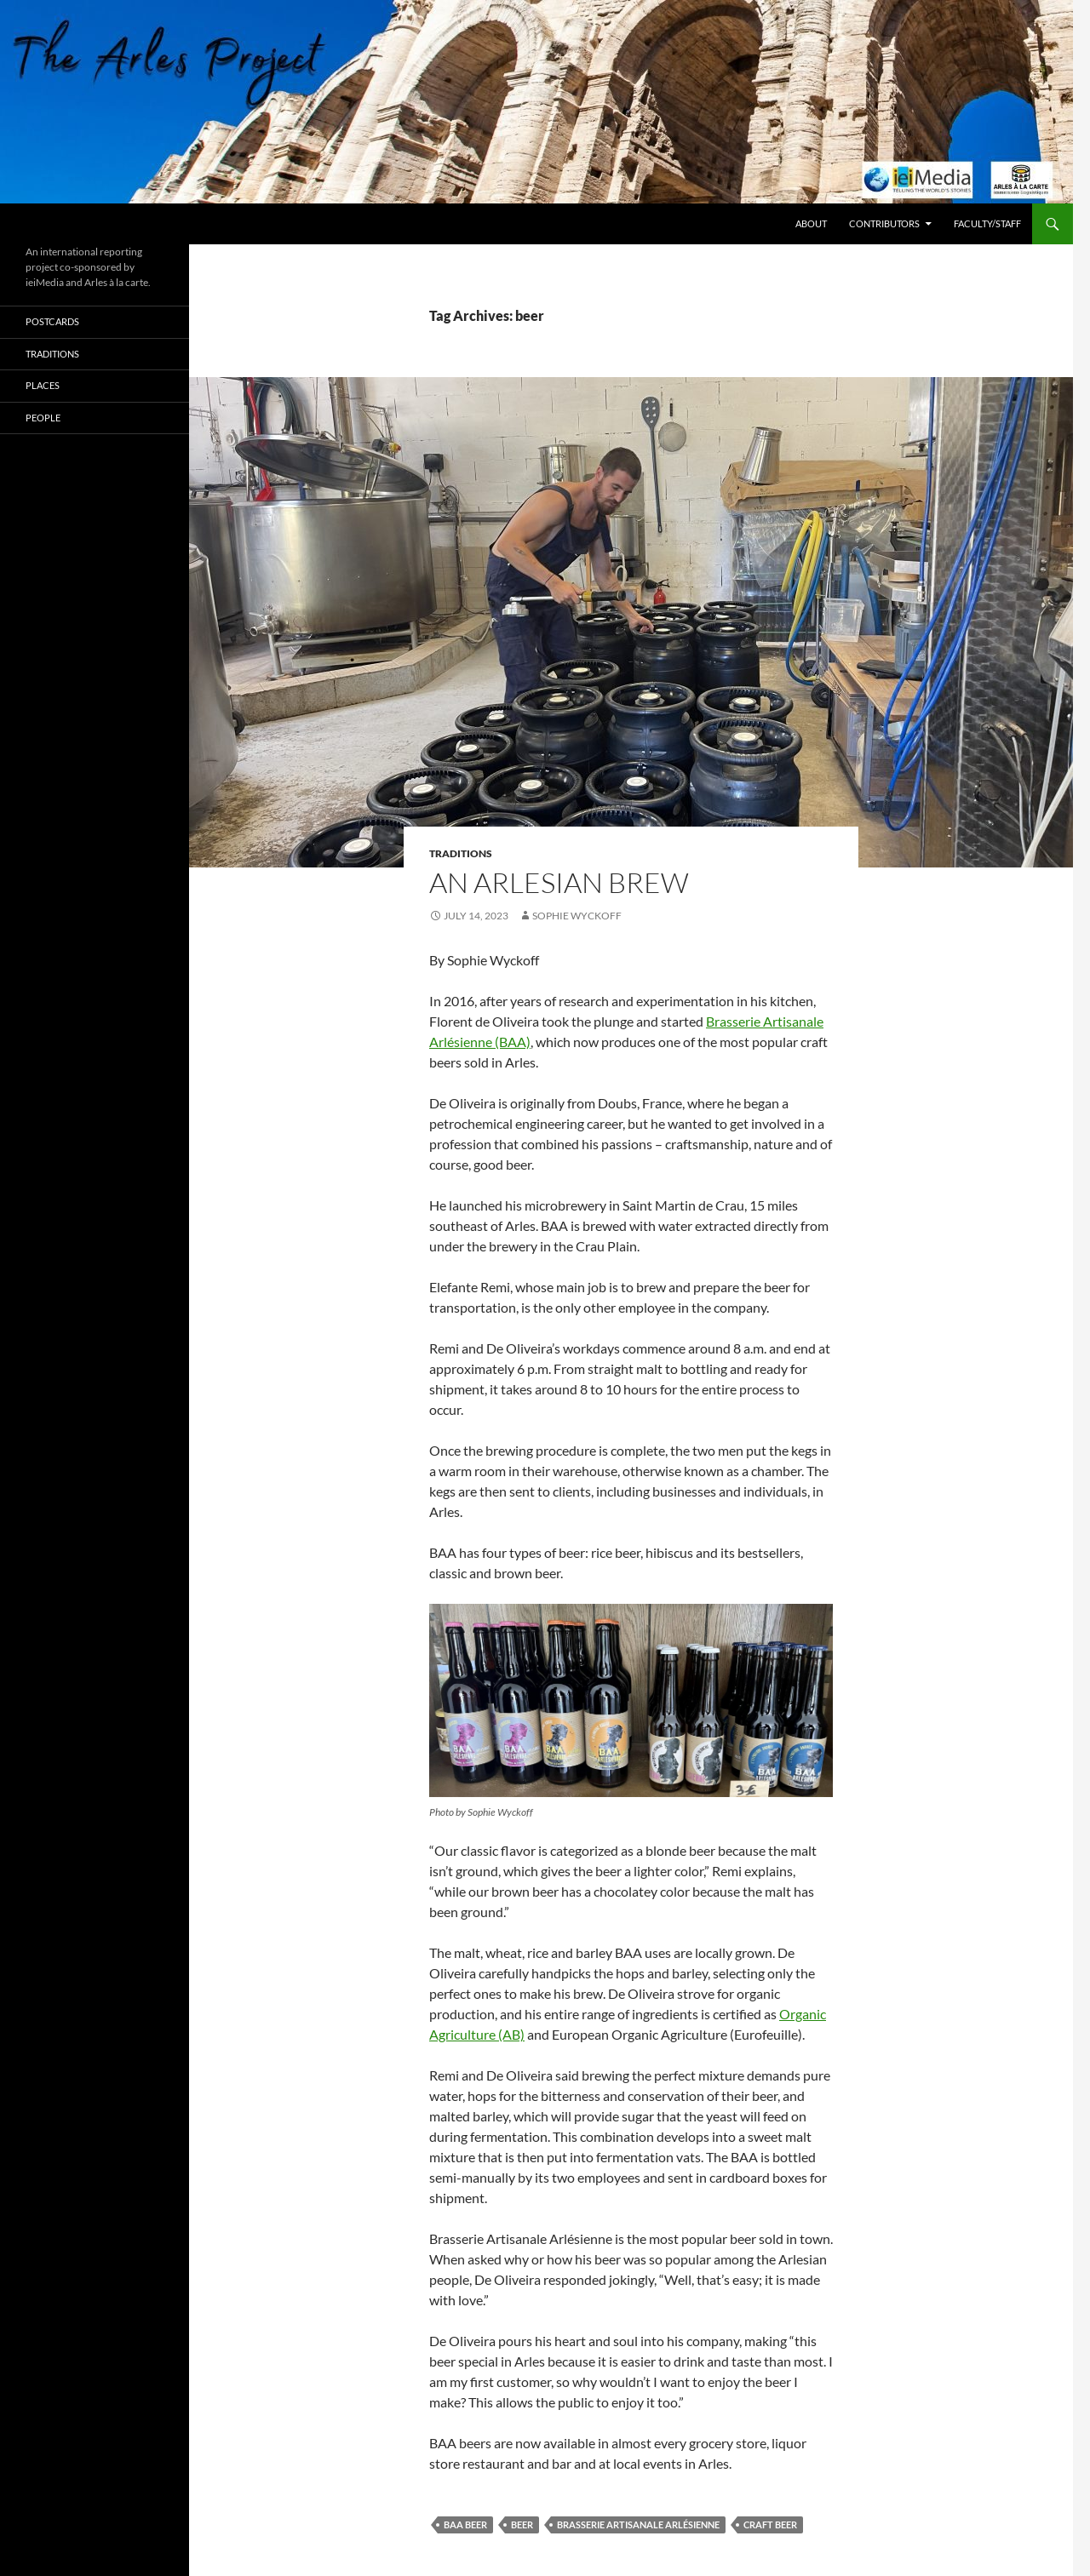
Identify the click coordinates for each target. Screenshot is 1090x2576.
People (43, 417)
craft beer (770, 2524)
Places (43, 385)
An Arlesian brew (559, 882)
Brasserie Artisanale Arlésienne (638, 2524)
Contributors (884, 223)
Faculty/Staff (987, 223)
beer (522, 2524)
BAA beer (465, 2524)
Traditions (460, 853)
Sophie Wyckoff (577, 915)
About (811, 223)
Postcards (52, 321)
